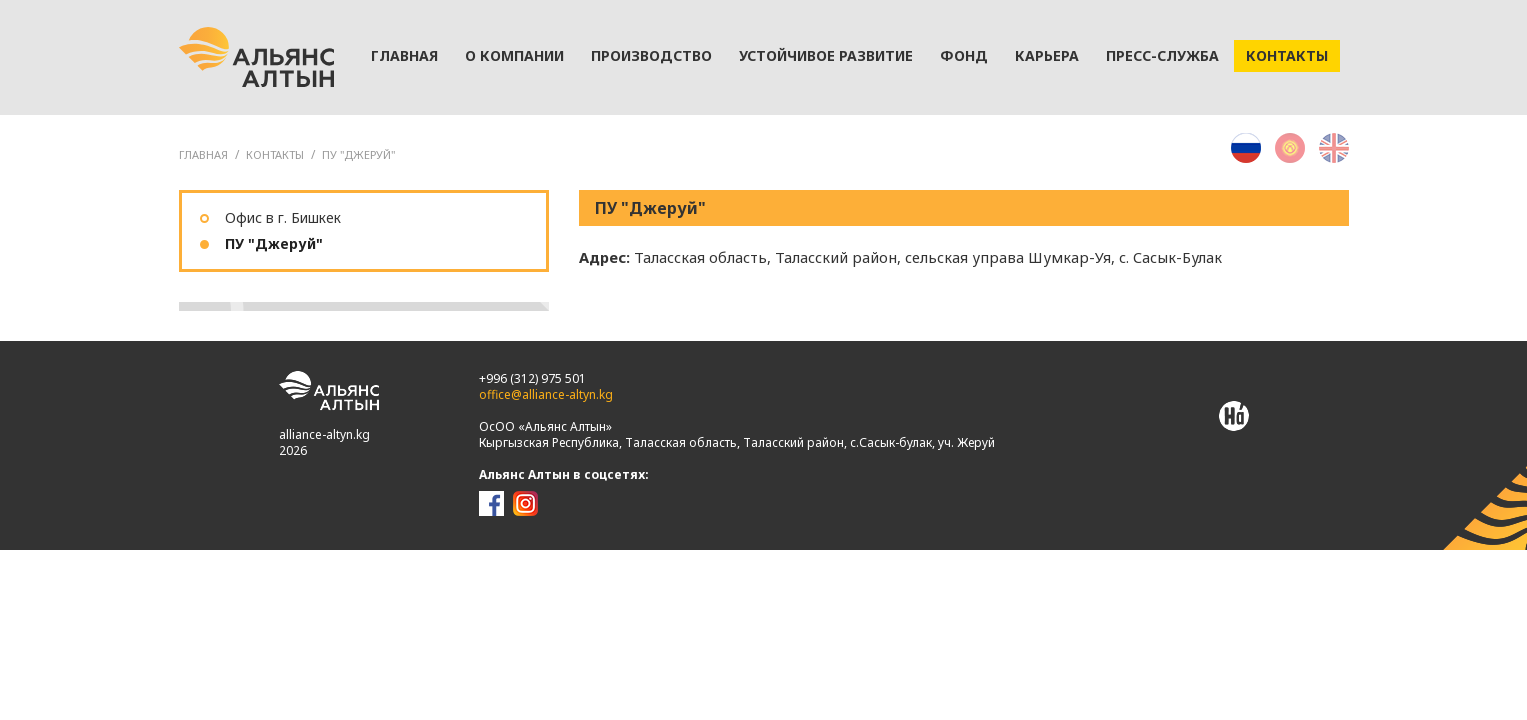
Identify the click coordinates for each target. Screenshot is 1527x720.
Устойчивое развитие (826, 55)
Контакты (1287, 55)
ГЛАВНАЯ (203, 154)
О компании (514, 55)
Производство (651, 55)
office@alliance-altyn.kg (546, 394)
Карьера (1047, 55)
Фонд (964, 55)
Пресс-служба (1162, 55)
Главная (404, 55)
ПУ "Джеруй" (358, 154)
